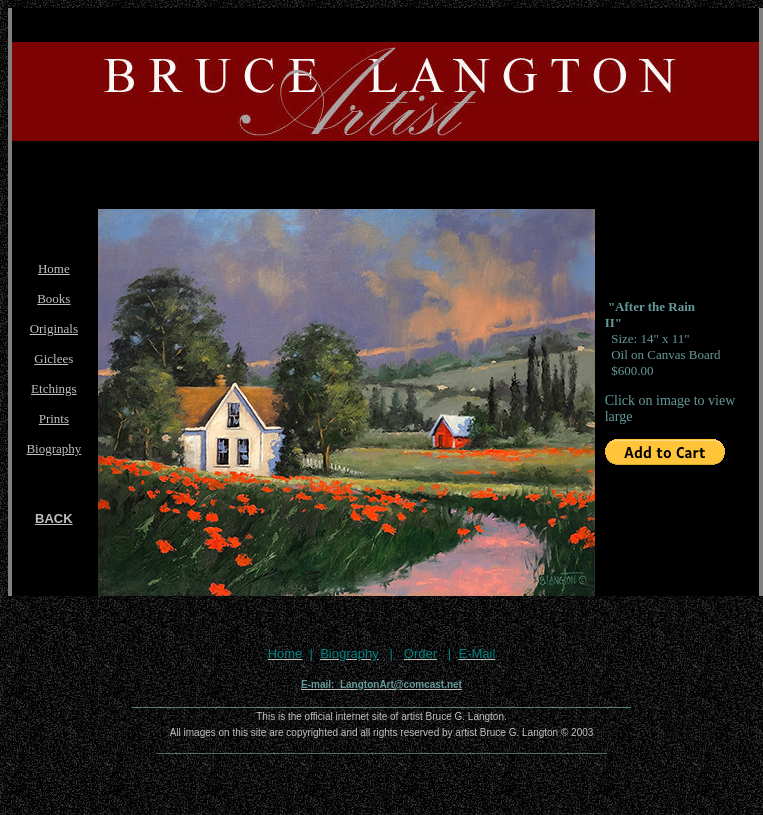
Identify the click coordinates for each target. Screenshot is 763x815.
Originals (54, 328)
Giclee (51, 358)
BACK (54, 518)
